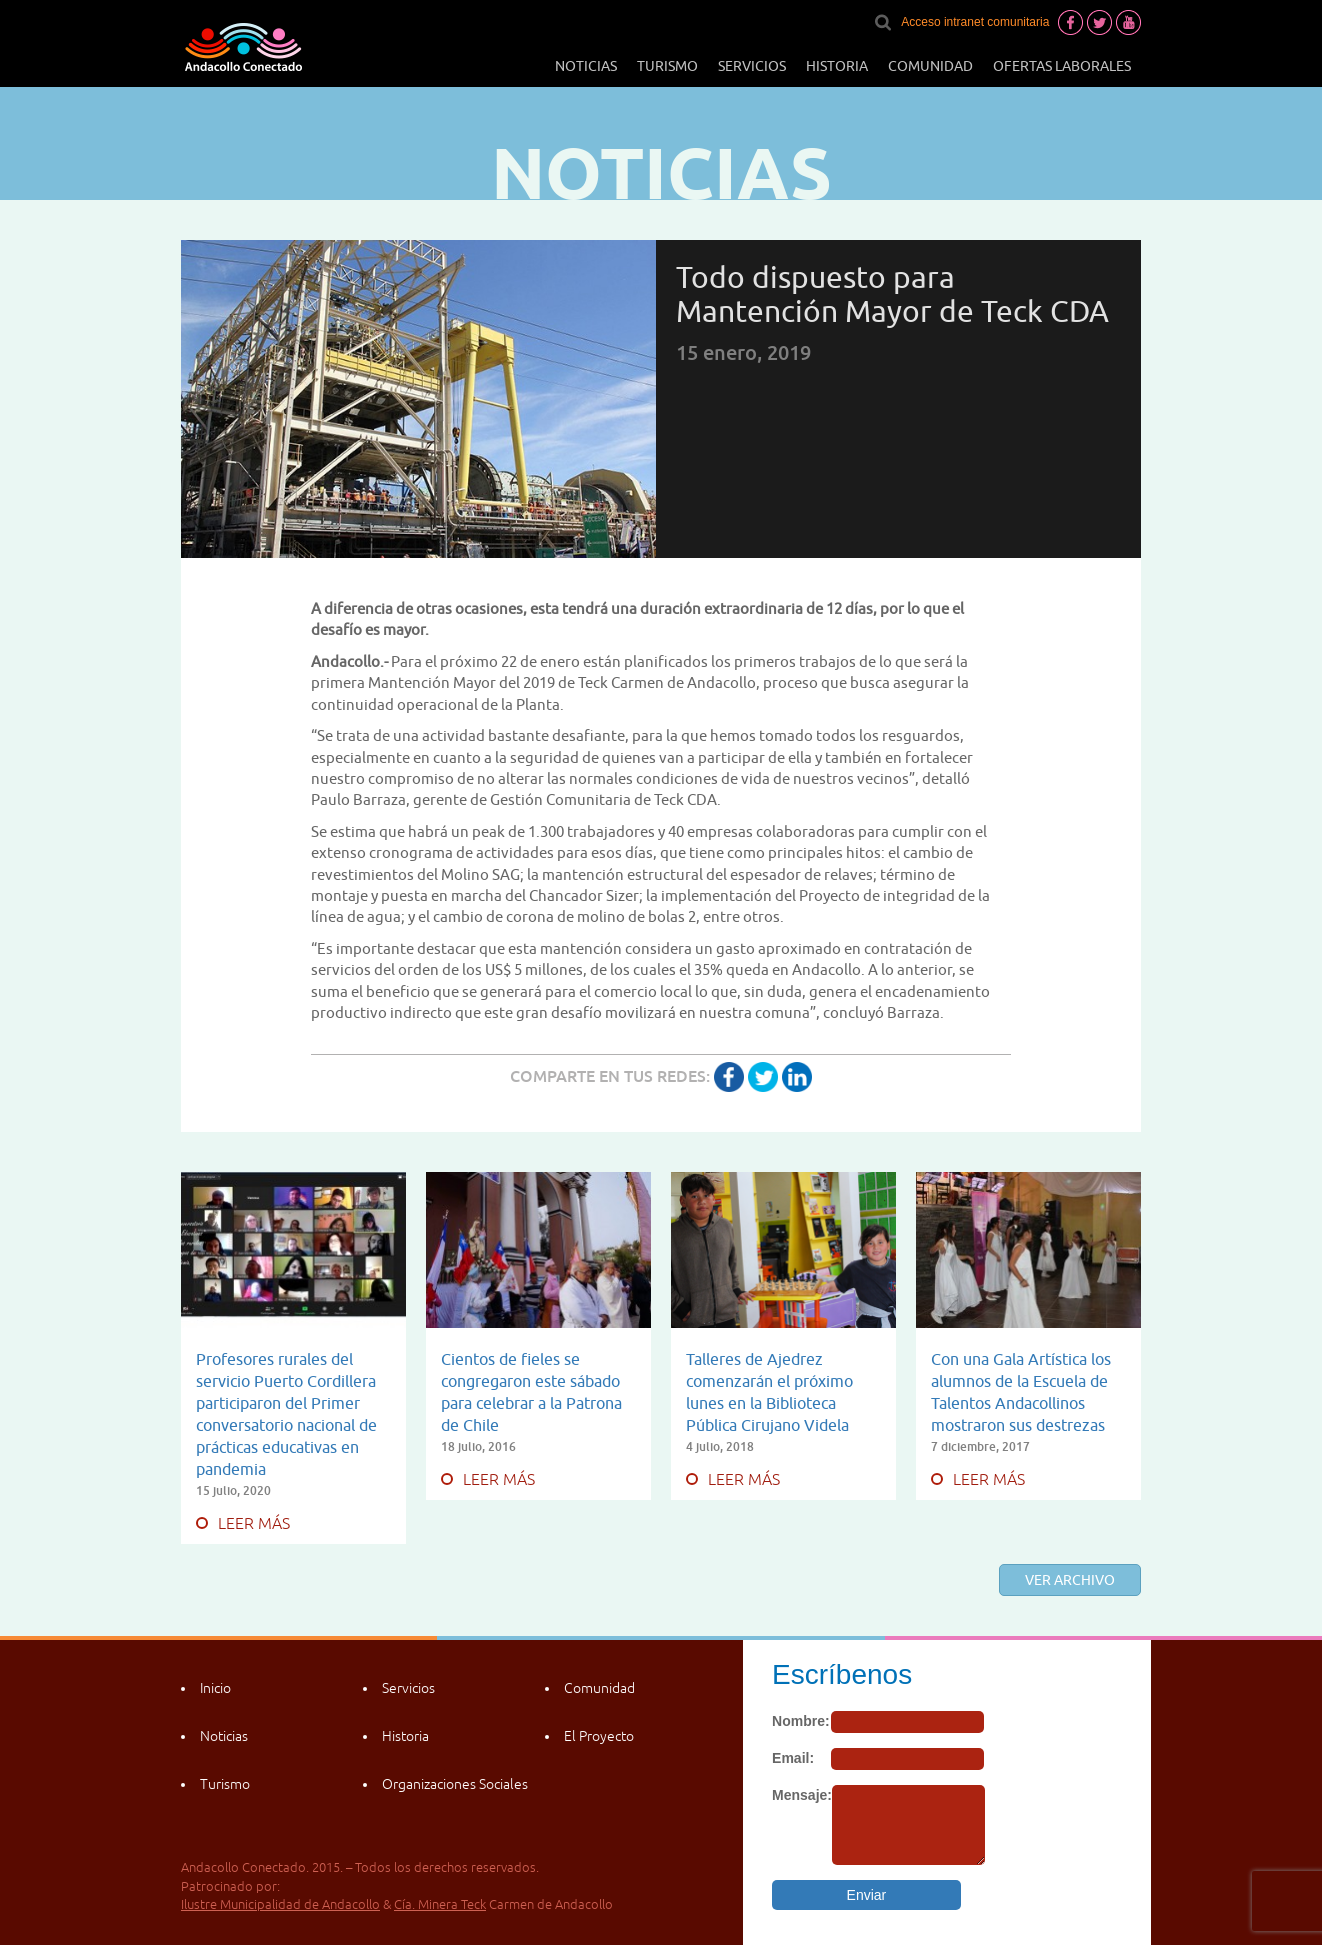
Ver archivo (1070, 1580)
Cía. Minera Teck (440, 1904)
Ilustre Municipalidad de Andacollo (280, 1904)
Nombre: (801, 1721)
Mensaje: (802, 1795)
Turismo (667, 66)
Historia (837, 66)
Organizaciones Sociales (455, 1784)
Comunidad (930, 66)
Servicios (752, 66)
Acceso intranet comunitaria (975, 22)
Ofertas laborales (1062, 66)
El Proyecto (599, 1736)
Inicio (215, 1688)
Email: (793, 1758)
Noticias (586, 66)
